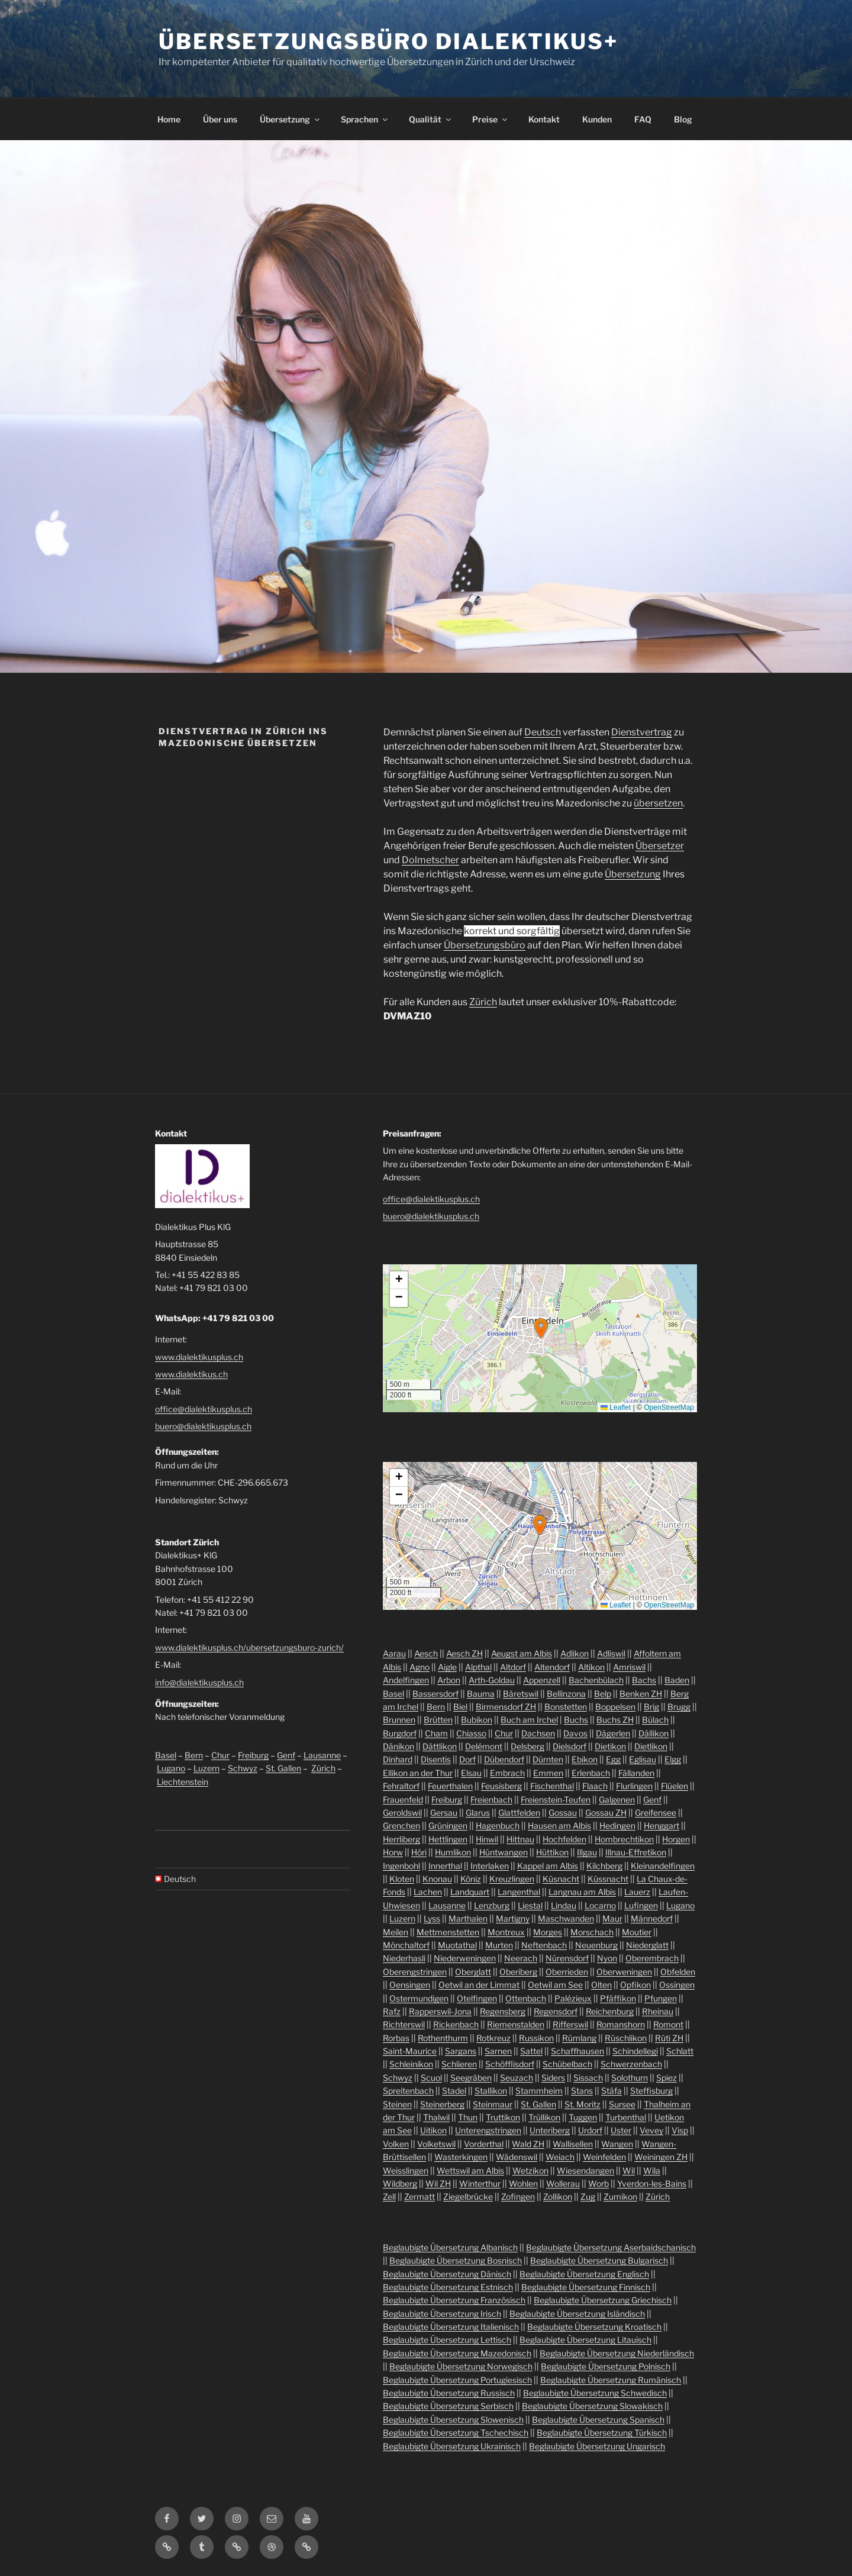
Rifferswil (570, 2024)
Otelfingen (477, 1998)
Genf (286, 1755)
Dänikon (398, 1746)
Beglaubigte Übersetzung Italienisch (451, 2327)
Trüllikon (544, 2117)
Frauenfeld (403, 1799)
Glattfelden (519, 1812)
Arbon (448, 1680)
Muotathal (457, 1945)
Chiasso (471, 1733)
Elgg (672, 1759)
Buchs (576, 1720)
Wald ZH (528, 2144)
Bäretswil (520, 1694)
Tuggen (583, 2117)
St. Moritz (582, 2104)
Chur (220, 1755)
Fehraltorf (401, 1786)
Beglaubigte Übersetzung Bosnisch (455, 2260)
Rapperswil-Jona (440, 2011)
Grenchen (401, 1825)
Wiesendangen (585, 2170)
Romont (668, 2024)
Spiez (666, 2078)
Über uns (220, 119)
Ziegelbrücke (468, 2196)
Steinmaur (492, 2104)
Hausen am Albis (559, 1825)
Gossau (562, 1812)
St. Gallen (283, 1768)
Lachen (428, 1892)
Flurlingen (634, 1786)
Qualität (431, 119)
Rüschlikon (626, 2038)
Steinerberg (442, 2104)
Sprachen (365, 119)
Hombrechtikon (624, 1839)
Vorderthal (484, 2144)
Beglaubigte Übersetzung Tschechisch (455, 2432)
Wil (628, 2170)
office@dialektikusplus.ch (203, 1409)
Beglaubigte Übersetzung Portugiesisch (457, 2380)
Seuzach (516, 2078)
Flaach (595, 1786)
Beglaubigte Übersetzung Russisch (449, 2393)
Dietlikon (650, 1746)
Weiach (560, 2157)
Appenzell (541, 1680)
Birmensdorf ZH (506, 1707)
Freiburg (253, 1755)
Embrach (507, 1773)
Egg (613, 1759)
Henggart (661, 1825)
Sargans (460, 2051)
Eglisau (642, 1759)
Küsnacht (561, 1879)
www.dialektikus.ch (191, 1374)
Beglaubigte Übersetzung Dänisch (447, 2274)
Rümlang (579, 2038)
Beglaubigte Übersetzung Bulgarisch (599, 2260)
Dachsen (538, 1733)
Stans (582, 2091)
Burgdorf (400, 1733)
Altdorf (513, 1667)
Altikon (591, 1667)
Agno (419, 1667)
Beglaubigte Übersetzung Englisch (584, 2274)
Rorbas (396, 2038)
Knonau (437, 1879)
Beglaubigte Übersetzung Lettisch (447, 2340)
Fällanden (636, 1773)
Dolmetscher (430, 860)
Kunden (597, 119)
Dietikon (610, 1746)
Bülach (655, 1720)
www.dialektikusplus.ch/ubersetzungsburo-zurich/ (249, 1647)
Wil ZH (438, 2183)
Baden (676, 1680)
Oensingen (409, 1985)
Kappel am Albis (547, 1866)
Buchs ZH (615, 1720)
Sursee (622, 2104)
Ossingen (677, 1985)
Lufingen (641, 1905)
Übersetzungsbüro (484, 945)
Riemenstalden (515, 2024)
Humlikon (453, 1852)
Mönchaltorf (406, 1945)
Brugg (678, 1707)
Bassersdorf (435, 1694)
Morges (547, 1932)
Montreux (506, 1932)
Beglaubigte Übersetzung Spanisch (598, 2419)
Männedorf (652, 1918)
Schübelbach (567, 2064)
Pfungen (660, 1998)
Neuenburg (596, 1945)
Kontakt (544, 119)
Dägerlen (613, 1733)
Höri (419, 1852)
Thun (467, 2117)
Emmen (548, 1773)
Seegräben (471, 2078)
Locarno (600, 1905)
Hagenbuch (497, 1825)
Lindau (563, 1905)
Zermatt (419, 2196)
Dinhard (397, 1759)
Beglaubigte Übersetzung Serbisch (448, 2406)
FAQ (642, 119)
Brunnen (399, 1720)
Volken (396, 2144)
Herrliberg (401, 1839)
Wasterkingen (461, 2157)
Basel (165, 1755)
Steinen (397, 2104)
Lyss (432, 1918)
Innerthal (445, 1866)
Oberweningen (624, 1972)
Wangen (617, 2144)
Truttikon (503, 2117)
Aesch (426, 1653)
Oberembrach (652, 1958)
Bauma (481, 1694)
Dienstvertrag (641, 732)
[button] (540, 1328)
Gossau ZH (606, 1812)
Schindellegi (635, 2051)
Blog (683, 119)
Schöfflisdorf (509, 2064)
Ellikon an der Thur (418, 1773)
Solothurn (629, 2078)
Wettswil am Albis (470, 2170)
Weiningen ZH (661, 2157)
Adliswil (611, 1653)
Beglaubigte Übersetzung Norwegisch (460, 2366)
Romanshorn (620, 2024)
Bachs (644, 1680)
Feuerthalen (450, 1786)
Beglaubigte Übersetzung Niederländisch (617, 2353)
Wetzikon (530, 2170)
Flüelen (674, 1786)
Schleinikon (411, 2064)
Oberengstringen (415, 1972)
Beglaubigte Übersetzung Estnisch (448, 2287)
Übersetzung (290, 119)
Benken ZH (640, 1694)
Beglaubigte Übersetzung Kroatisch (594, 2327)
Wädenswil (516, 2157)
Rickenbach (456, 2024)
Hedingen (617, 1825)
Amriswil (629, 1667)
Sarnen (498, 2051)
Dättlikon (439, 1746)
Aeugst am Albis (521, 1653)
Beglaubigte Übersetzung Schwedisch (595, 2393)
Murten (499, 1945)
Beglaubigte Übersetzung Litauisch (585, 2340)
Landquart (469, 1892)
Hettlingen (447, 1839)
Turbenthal (625, 2117)
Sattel (531, 2051)
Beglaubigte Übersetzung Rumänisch (610, 2380)
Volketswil (436, 2144)
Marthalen (468, 1918)
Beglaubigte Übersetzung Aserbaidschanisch (611, 2247)
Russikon (536, 2038)
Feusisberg (501, 1786)
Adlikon (574, 1653)
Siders (553, 2078)
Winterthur (480, 2183)
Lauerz (637, 1892)
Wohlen (523, 2183)
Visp (680, 2130)
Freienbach (491, 1799)
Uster (621, 2130)
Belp (602, 1694)
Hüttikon (552, 1852)
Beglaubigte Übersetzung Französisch (454, 2300)
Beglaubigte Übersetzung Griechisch (603, 2300)
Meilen (395, 1932)
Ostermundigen (418, 1998)
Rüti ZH (669, 2038)
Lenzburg (491, 1905)
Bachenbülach (596, 1680)
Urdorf (590, 2130)
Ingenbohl (401, 1866)
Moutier (636, 1932)
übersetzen (658, 803)
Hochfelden (564, 1839)
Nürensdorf (567, 1958)
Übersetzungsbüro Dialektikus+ (388, 41)
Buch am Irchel (529, 1720)
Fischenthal (552, 1786)
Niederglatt (647, 1945)
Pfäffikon (618, 1998)
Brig (651, 1707)
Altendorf (552, 1667)
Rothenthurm (443, 2038)
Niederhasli (404, 1958)
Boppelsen (615, 1707)
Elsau (471, 1773)
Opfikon (635, 1985)
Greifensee (655, 1812)
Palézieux (573, 1998)
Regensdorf (555, 2011)
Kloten (401, 1879)
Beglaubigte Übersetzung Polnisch (605, 2366)
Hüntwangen (503, 1852)
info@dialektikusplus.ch (199, 1682)
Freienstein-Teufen (555, 1799)
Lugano (171, 1768)
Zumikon (620, 2196)
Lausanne (322, 1755)
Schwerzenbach (631, 2064)
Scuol (431, 2078)
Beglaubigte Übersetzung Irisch (442, 2314)
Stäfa (611, 2091)
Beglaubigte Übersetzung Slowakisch (592, 2406)
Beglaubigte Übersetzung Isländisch (577, 2314)
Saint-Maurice (410, 2051)
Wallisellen (573, 2144)
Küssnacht (608, 1879)
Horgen (676, 1839)
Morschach (592, 1932)
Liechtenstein (182, 1782)
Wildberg (400, 2183)
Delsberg (527, 1746)
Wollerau (563, 2183)
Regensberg (502, 2011)
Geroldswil (402, 1812)
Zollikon (557, 2196)
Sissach (588, 2078)
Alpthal (478, 1667)
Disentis (436, 1759)
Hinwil (487, 1839)
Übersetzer (659, 845)
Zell (389, 2196)
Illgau (587, 1852)
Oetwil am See (555, 1985)
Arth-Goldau (492, 1680)
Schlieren (459, 2064)
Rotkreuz (493, 2038)
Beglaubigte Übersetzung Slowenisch (453, 2419)
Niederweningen (465, 1958)
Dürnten (547, 1759)
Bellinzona (566, 1694)
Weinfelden (604, 2157)
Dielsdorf (569, 1746)
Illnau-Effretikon (635, 1852)
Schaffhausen (577, 2051)
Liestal (530, 1905)
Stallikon (491, 2091)
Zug (587, 2196)
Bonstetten (565, 1707)
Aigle (447, 1667)
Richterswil (404, 2024)
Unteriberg (550, 2130)
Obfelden (677, 1972)
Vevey (651, 2130)
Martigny (513, 1918)
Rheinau (657, 2011)
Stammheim (539, 2091)
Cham (436, 1733)
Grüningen (447, 1825)
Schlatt (679, 2051)
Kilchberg (604, 1866)
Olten (601, 1985)
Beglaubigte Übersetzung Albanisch (450, 2247)
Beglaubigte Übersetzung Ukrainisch (452, 2446)
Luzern (206, 1768)
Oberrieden (567, 1972)
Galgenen (617, 1799)
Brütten (438, 1720)
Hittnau (520, 1839)
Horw (393, 1852)
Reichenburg (610, 2011)
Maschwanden (566, 1918)
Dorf (467, 1759)
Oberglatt (473, 1972)
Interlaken (489, 1866)
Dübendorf (504, 1759)
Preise (490, 119)
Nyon (607, 1958)
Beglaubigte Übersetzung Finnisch (585, 2287)
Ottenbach (525, 1998)
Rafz (392, 2011)
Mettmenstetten (448, 1932)
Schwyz (242, 1768)
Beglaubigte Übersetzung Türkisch (602, 2432)
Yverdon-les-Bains (651, 2183)
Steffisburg (651, 2091)
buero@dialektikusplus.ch (203, 1426)
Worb (598, 2183)
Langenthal (519, 1892)
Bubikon (476, 1720)
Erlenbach (591, 1773)
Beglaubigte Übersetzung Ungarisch (597, 2446)
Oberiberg (518, 1972)
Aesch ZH (464, 1653)
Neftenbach (544, 1945)
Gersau (443, 1812)
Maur (612, 1918)
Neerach (520, 1958)
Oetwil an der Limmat (478, 1985)
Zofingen (518, 2196)
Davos (575, 1733)
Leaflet (616, 1407)
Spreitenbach (408, 2091)
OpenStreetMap (669, 1407)
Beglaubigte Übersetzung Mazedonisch (457, 2353)
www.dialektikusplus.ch (199, 1357)
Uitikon (433, 2130)
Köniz (470, 1879)
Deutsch (542, 732)
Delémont (483, 1746)
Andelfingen (406, 1680)
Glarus (478, 1812)
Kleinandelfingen (663, 1866)
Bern (194, 1755)
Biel (460, 1707)
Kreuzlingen (511, 1879)
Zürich (483, 1002)
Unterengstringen (488, 2130)
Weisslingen (405, 2170)
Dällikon (653, 1733)
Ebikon (585, 1759)
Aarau (394, 1653)
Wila (651, 2170)
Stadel (454, 2091)
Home (168, 119)
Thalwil (436, 2117)
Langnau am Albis (582, 1892)
